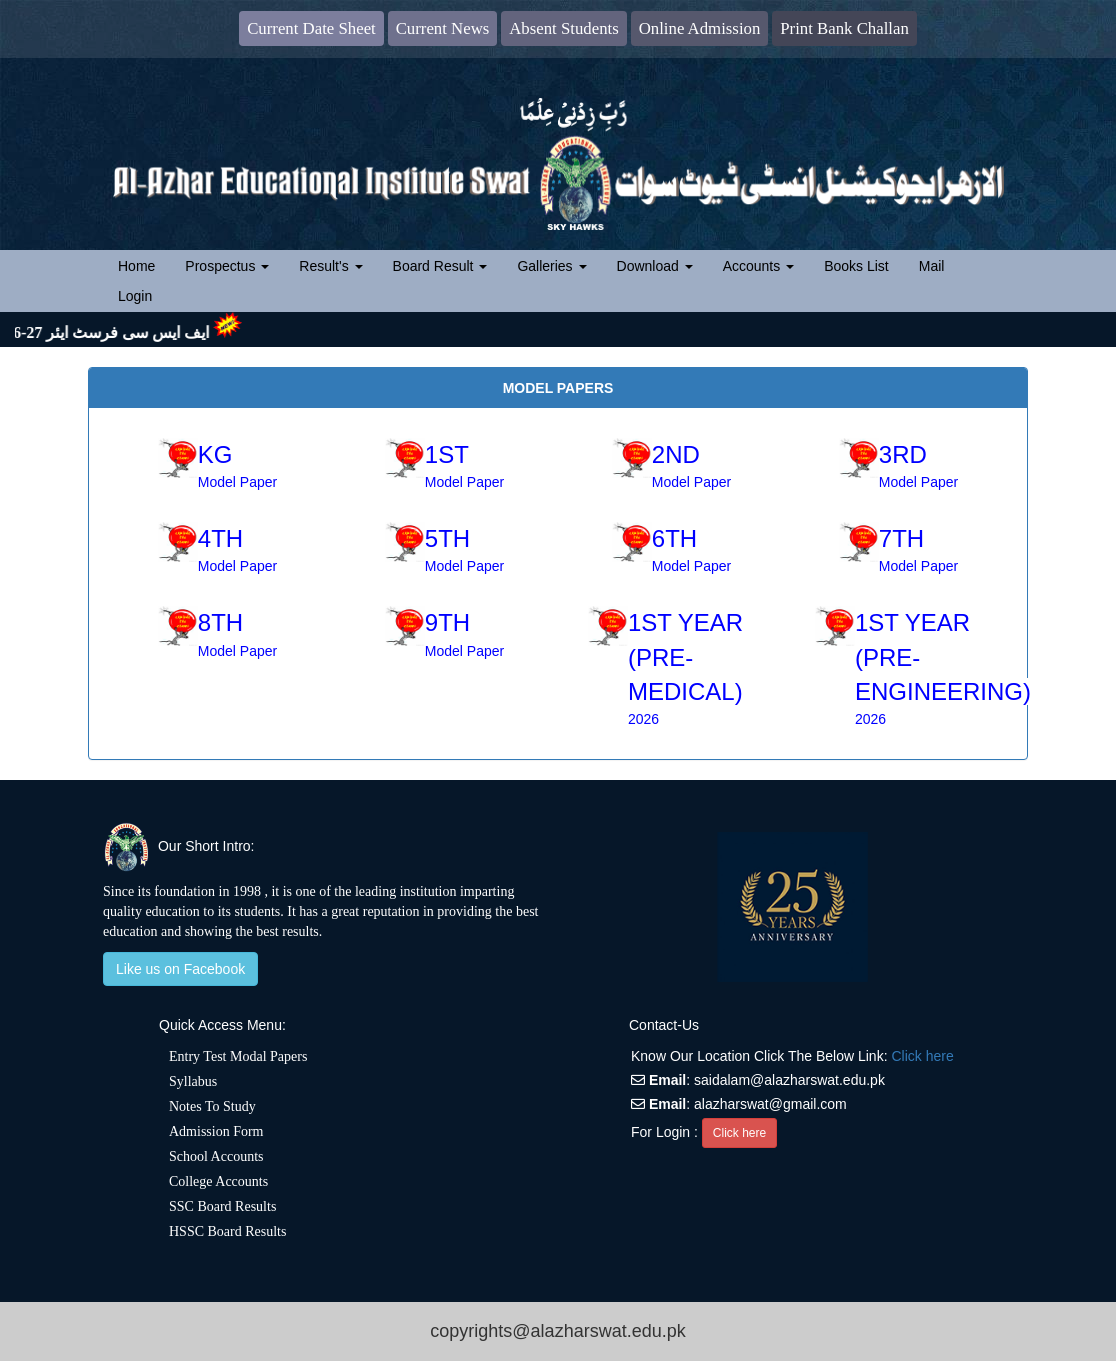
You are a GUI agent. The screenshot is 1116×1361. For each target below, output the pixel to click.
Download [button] (655, 266)
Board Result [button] (440, 266)
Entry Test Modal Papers (238, 1056)
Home (144, 264)
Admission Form (216, 1131)
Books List (856, 266)
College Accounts (218, 1181)
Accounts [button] (758, 266)
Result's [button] (330, 266)
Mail (932, 266)
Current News (443, 28)
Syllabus (193, 1081)
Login (135, 296)
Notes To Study (212, 1106)
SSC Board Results (222, 1206)
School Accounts (216, 1156)
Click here (922, 1056)
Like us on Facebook (180, 969)
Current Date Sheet (311, 28)
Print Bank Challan (844, 28)
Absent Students (564, 28)
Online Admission (700, 28)
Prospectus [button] (227, 266)
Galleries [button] (551, 266)
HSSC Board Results (227, 1231)
